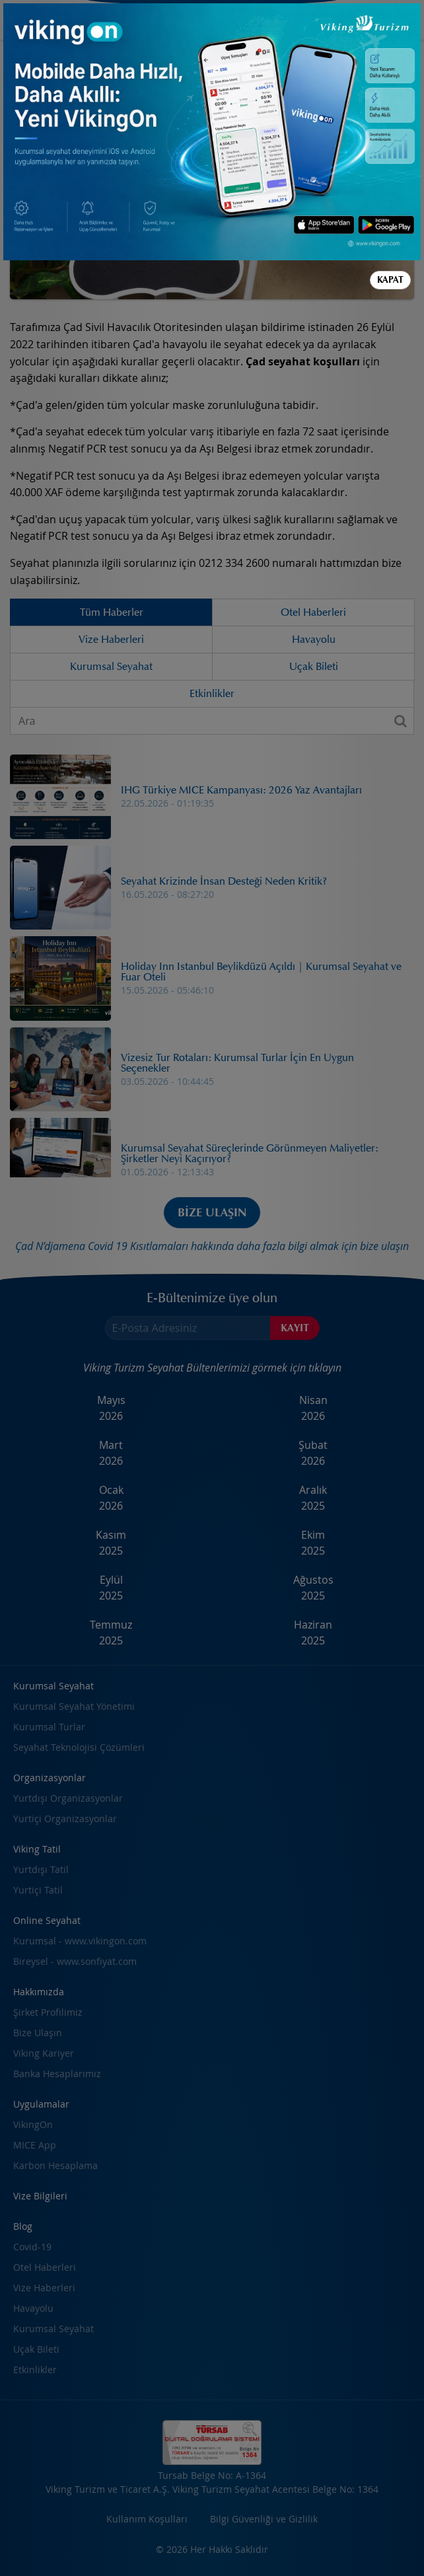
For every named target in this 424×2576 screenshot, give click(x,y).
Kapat (390, 279)
